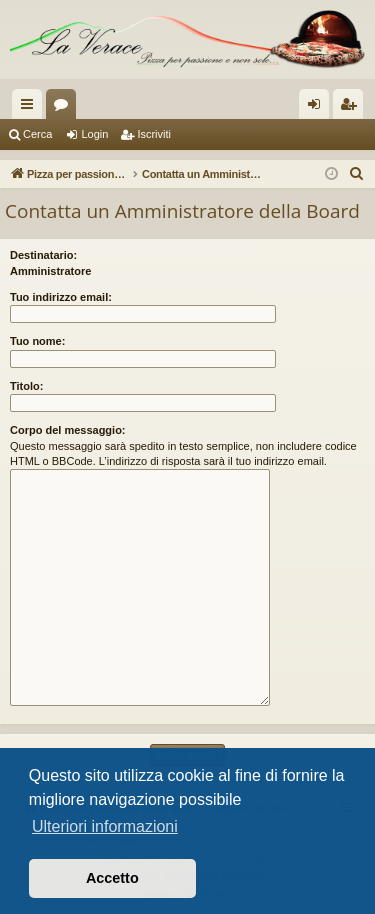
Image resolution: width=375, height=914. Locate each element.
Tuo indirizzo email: (61, 297)
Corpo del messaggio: (68, 430)
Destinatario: (43, 255)
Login (94, 134)
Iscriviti (154, 134)
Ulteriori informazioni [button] (105, 826)
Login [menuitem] (318, 108)
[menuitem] (357, 174)
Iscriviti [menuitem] (352, 108)
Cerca (37, 134)
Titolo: (26, 386)
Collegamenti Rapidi (31, 108)
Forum (65, 108)
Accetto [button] (112, 878)
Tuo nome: (37, 341)
